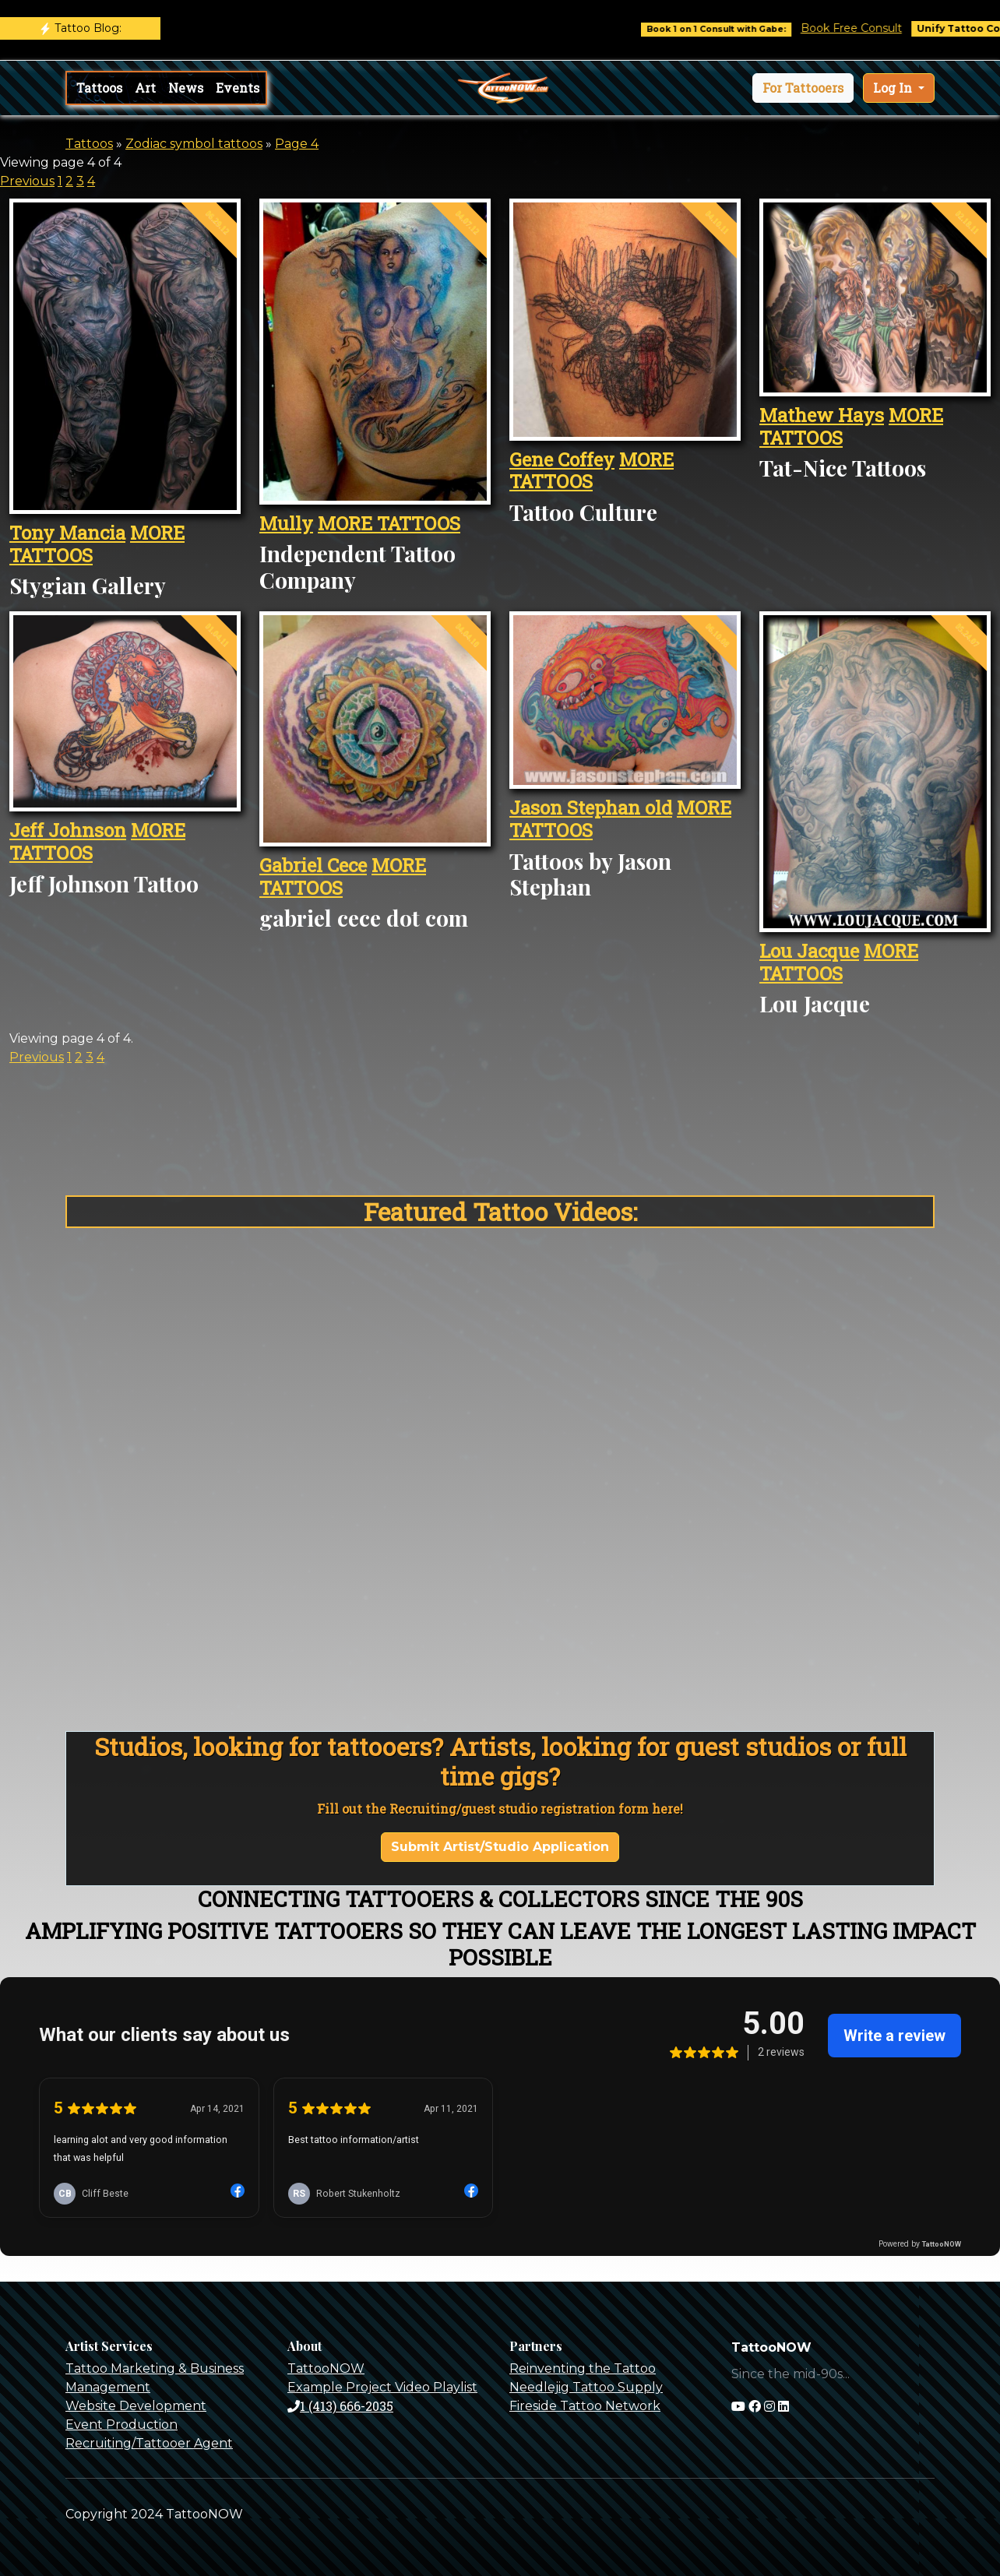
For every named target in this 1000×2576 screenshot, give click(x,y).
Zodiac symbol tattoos (193, 143)
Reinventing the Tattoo (582, 2368)
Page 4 (297, 143)
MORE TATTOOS (389, 523)
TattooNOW (325, 2368)
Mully (286, 523)
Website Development (135, 2405)
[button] (803, 88)
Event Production (121, 2424)
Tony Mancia (67, 532)
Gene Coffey (561, 459)
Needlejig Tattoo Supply (586, 2387)
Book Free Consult (873, 28)
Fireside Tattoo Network (584, 2405)
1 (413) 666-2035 (340, 2406)
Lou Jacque (809, 950)
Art (145, 87)
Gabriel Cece (313, 865)
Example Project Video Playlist (382, 2387)
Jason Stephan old (590, 807)
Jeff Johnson (67, 830)
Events (237, 87)
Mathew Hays (821, 415)
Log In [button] (894, 87)
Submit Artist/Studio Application (500, 1846)
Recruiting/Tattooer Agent (149, 2443)
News (185, 87)
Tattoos (99, 87)
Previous (27, 181)
